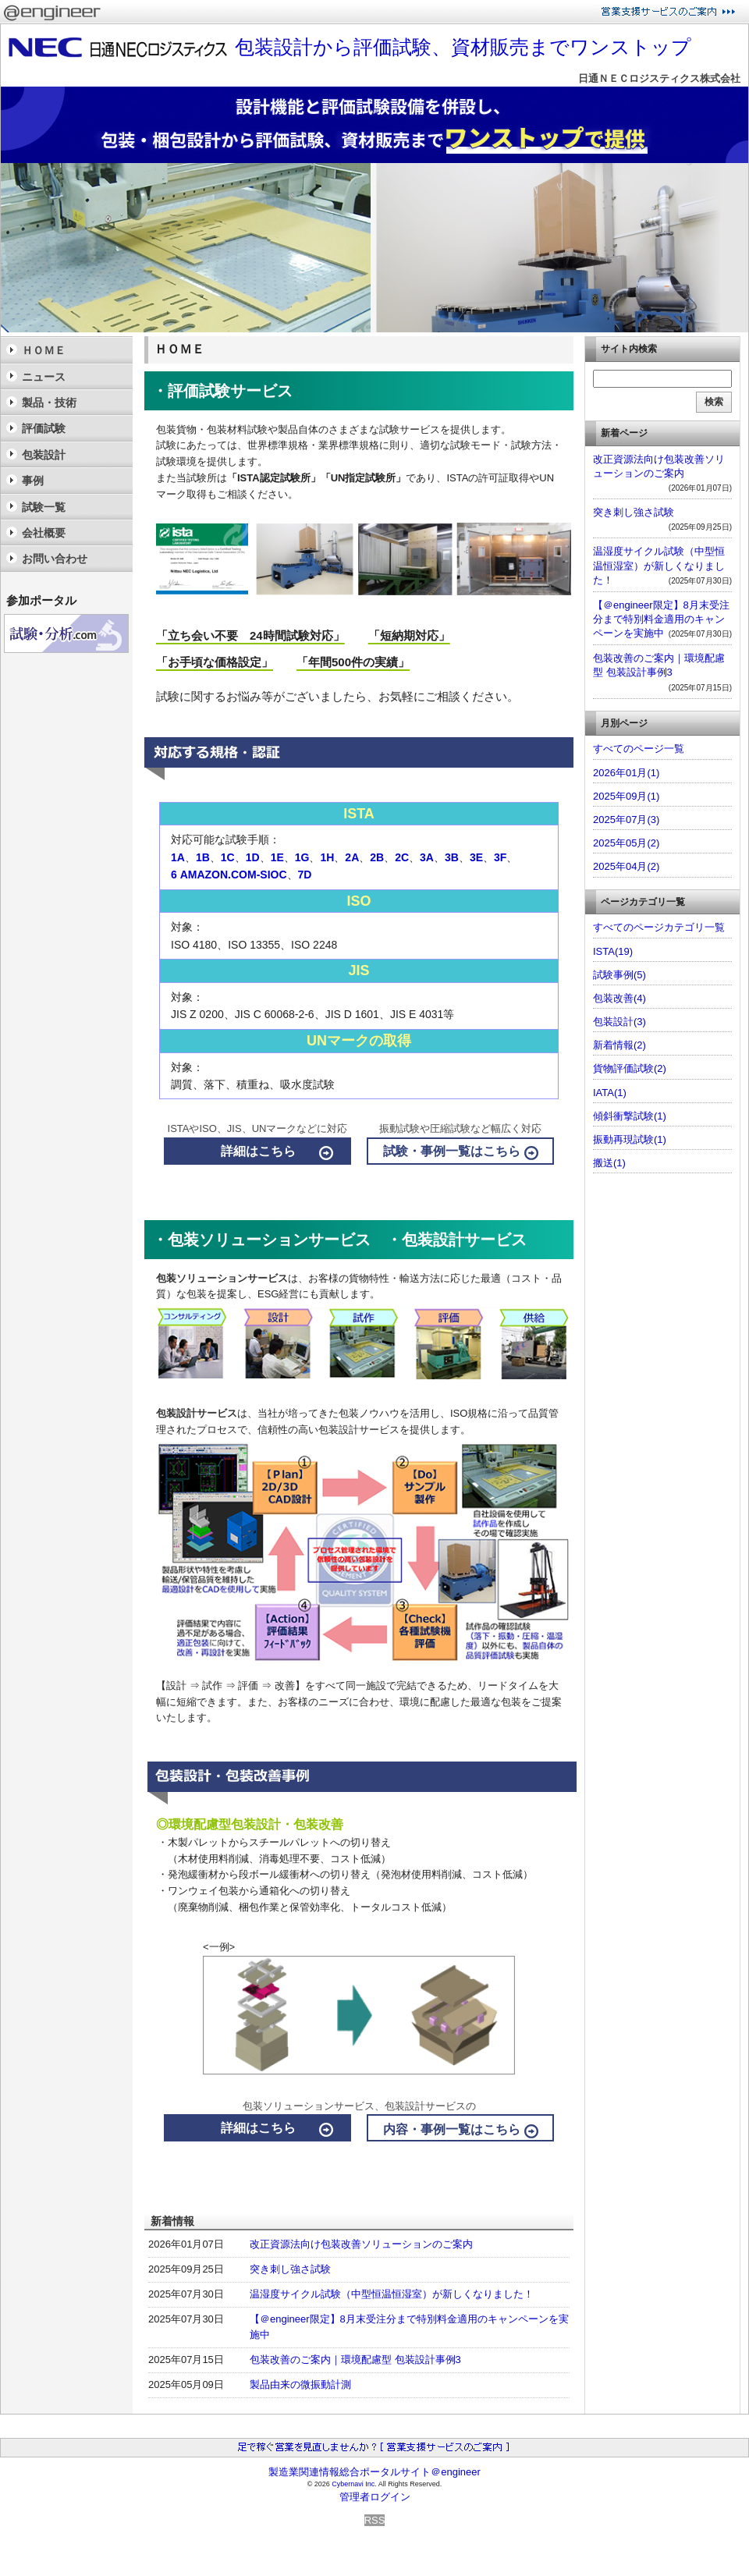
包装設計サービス (196, 1413)
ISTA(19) (613, 951)
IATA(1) (610, 1092)
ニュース (44, 377)
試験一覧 (44, 507)
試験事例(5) (619, 975)
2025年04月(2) (626, 866)
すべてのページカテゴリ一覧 (659, 927)
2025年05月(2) (626, 843)
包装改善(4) (619, 998)
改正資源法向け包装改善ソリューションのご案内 (361, 2244)
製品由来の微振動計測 (300, 2384)
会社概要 (44, 533)
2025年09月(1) (626, 796)
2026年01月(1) (626, 773)
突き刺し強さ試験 (290, 2269)
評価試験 (44, 428)
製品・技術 (49, 402)
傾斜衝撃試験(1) (629, 1116)
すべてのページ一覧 (638, 748)
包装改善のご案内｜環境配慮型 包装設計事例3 (355, 2359)
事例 (33, 480)
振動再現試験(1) (629, 1139)
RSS (374, 2520)
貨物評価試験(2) (629, 1068)
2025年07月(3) (626, 819)
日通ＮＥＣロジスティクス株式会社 (659, 78)
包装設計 (44, 455)
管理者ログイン (374, 2497)
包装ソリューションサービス (222, 1278)
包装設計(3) (619, 1021)
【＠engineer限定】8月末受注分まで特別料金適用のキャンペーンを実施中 (661, 619)
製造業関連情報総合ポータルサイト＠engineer (374, 2472)
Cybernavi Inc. (354, 2484)
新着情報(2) (619, 1045)
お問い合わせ (54, 558)
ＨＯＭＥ (44, 350)
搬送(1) (609, 1163)
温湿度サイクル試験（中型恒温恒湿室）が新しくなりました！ (392, 2294)
